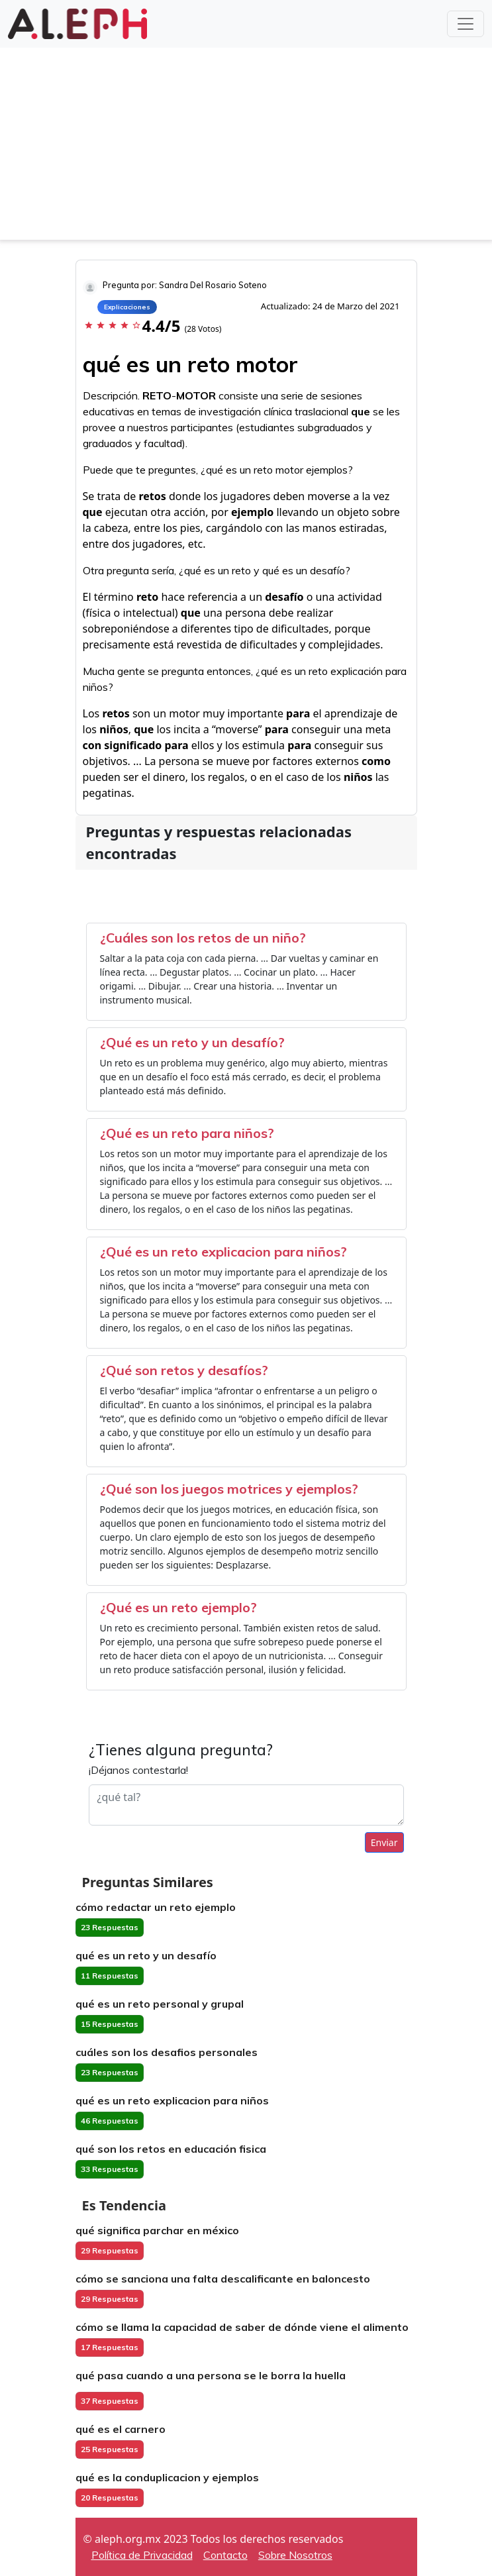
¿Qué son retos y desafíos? (184, 1370)
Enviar (384, 1842)
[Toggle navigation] (465, 24)
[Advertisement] (246, 147)
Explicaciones (127, 307)
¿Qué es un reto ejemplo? (178, 1607)
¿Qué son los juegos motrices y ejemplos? (229, 1488)
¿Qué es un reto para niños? (187, 1133)
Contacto (225, 2554)
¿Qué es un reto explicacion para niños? (223, 1251)
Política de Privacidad (142, 2554)
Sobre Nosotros (295, 2554)
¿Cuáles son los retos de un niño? (203, 937)
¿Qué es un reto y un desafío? (192, 1042)
